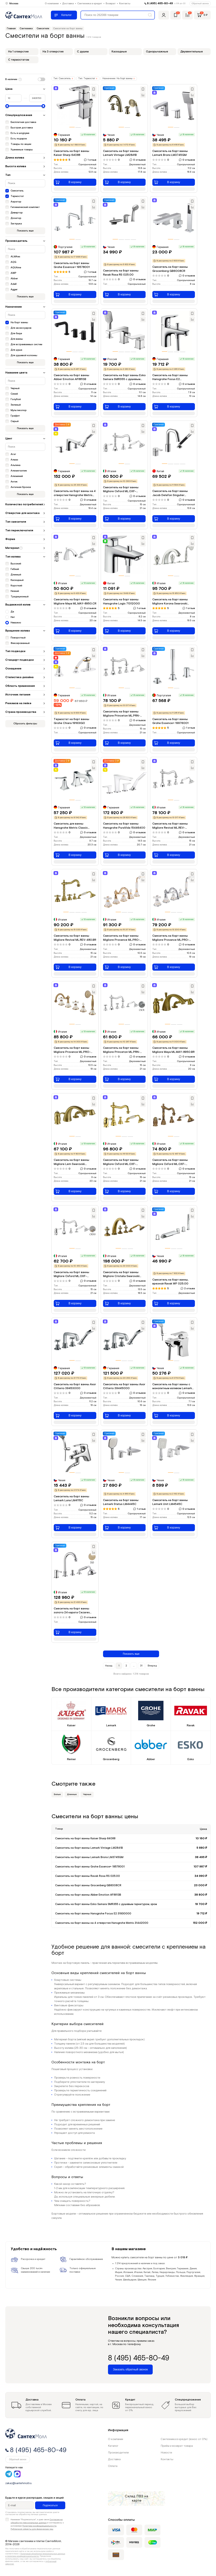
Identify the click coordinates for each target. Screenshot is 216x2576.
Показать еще (131, 1653)
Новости (166, 2453)
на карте (140, 2498)
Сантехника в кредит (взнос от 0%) (184, 2439)
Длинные (72, 1794)
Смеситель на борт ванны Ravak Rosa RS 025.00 (87, 1876)
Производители (118, 2453)
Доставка (68, 3)
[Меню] (64, 15)
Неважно (13, 622)
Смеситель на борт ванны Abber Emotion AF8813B (88, 1894)
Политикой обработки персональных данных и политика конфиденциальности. (35, 2555)
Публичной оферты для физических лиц (32, 2529)
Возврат (111, 3)
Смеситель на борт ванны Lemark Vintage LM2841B (89, 1848)
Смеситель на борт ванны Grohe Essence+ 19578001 (90, 1866)
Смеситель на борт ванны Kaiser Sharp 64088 (85, 1838)
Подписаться (50, 2505)
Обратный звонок (200, 3)
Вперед (152, 1665)
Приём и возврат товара (177, 2446)
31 (141, 1665)
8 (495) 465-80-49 (160, 3)
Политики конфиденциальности (39, 2526)
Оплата (112, 2466)
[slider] (7, 106)
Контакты (124, 3)
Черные (87, 1794)
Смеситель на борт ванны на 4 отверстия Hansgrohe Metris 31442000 (101, 1923)
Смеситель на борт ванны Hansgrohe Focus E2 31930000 (93, 1913)
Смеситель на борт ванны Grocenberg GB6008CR (88, 1885)
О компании (52, 3)
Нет (10, 617)
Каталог (113, 2446)
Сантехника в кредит (89, 3)
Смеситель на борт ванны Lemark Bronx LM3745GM (89, 1857)
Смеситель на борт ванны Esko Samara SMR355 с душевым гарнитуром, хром (106, 1904)
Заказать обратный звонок (130, 2369)
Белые (57, 1794)
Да (9, 611)
